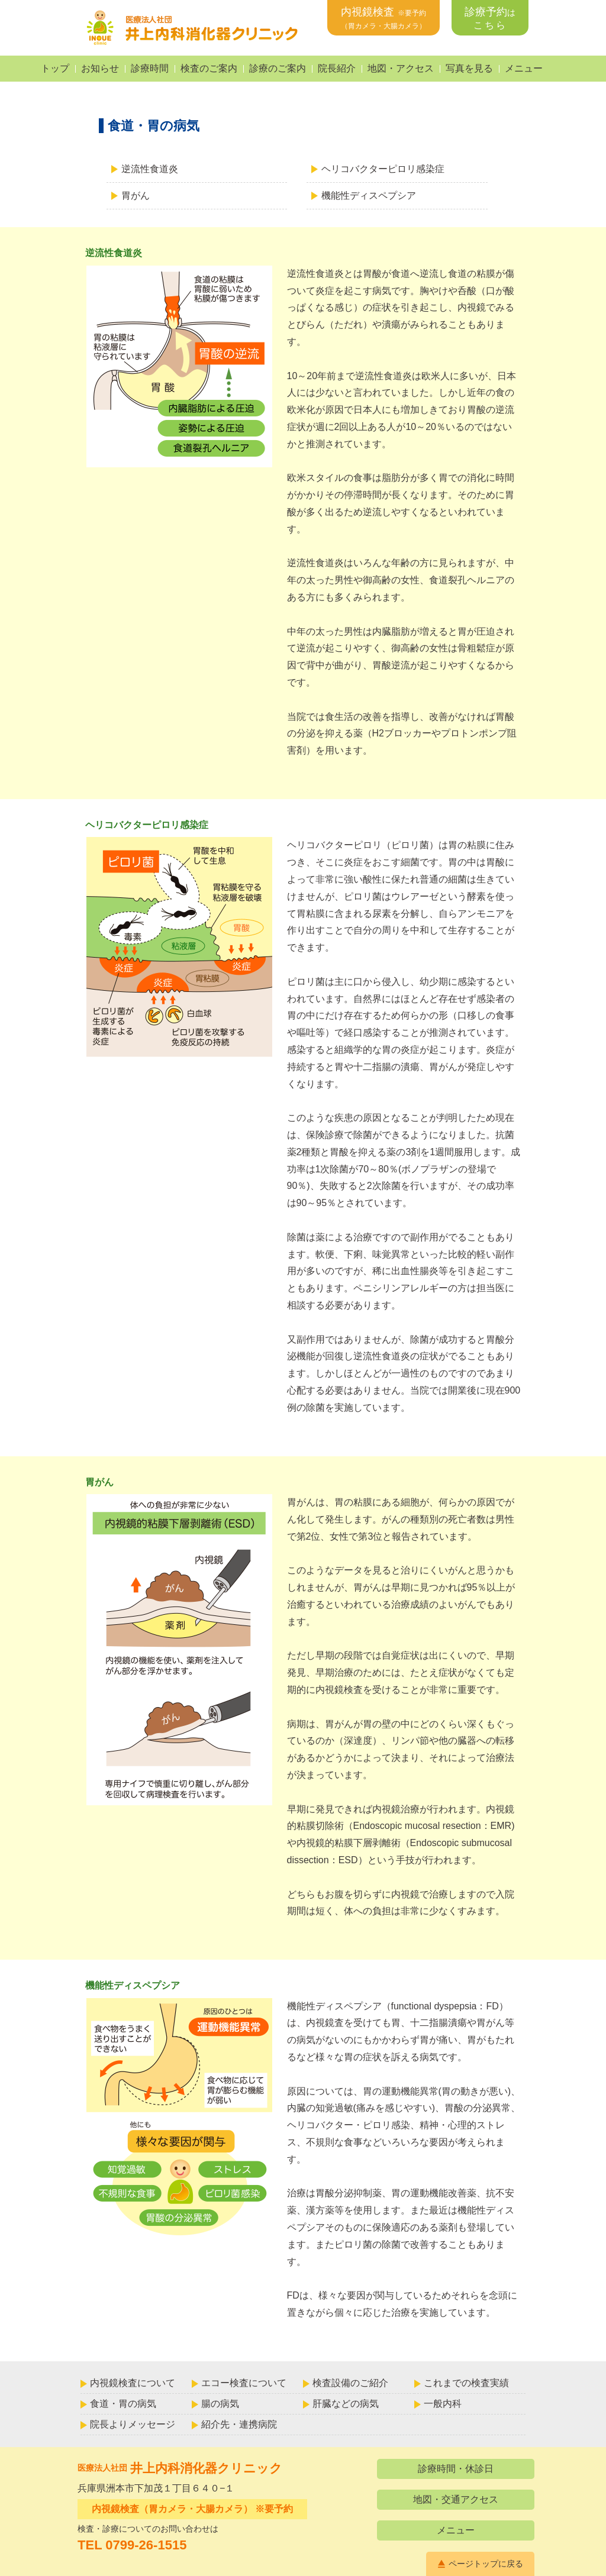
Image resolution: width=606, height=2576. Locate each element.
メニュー (524, 68)
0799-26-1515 (145, 2545)
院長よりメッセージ (132, 2424)
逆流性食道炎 (149, 169)
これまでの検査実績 (466, 2383)
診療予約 (490, 18)
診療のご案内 (277, 68)
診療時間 (150, 68)
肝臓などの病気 (345, 2404)
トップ (55, 68)
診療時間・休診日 (456, 2469)
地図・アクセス (401, 68)
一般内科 (443, 2404)
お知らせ (100, 68)
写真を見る (469, 68)
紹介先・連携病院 (239, 2424)
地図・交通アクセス (455, 2499)
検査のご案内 (208, 68)
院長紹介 (337, 68)
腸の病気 (220, 2404)
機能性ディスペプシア (368, 195)
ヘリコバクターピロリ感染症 (382, 169)
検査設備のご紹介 (350, 2383)
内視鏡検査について (132, 2383)
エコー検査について (243, 2383)
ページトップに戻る (486, 2563)
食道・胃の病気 (123, 2404)
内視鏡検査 (383, 18)
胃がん (135, 195)
